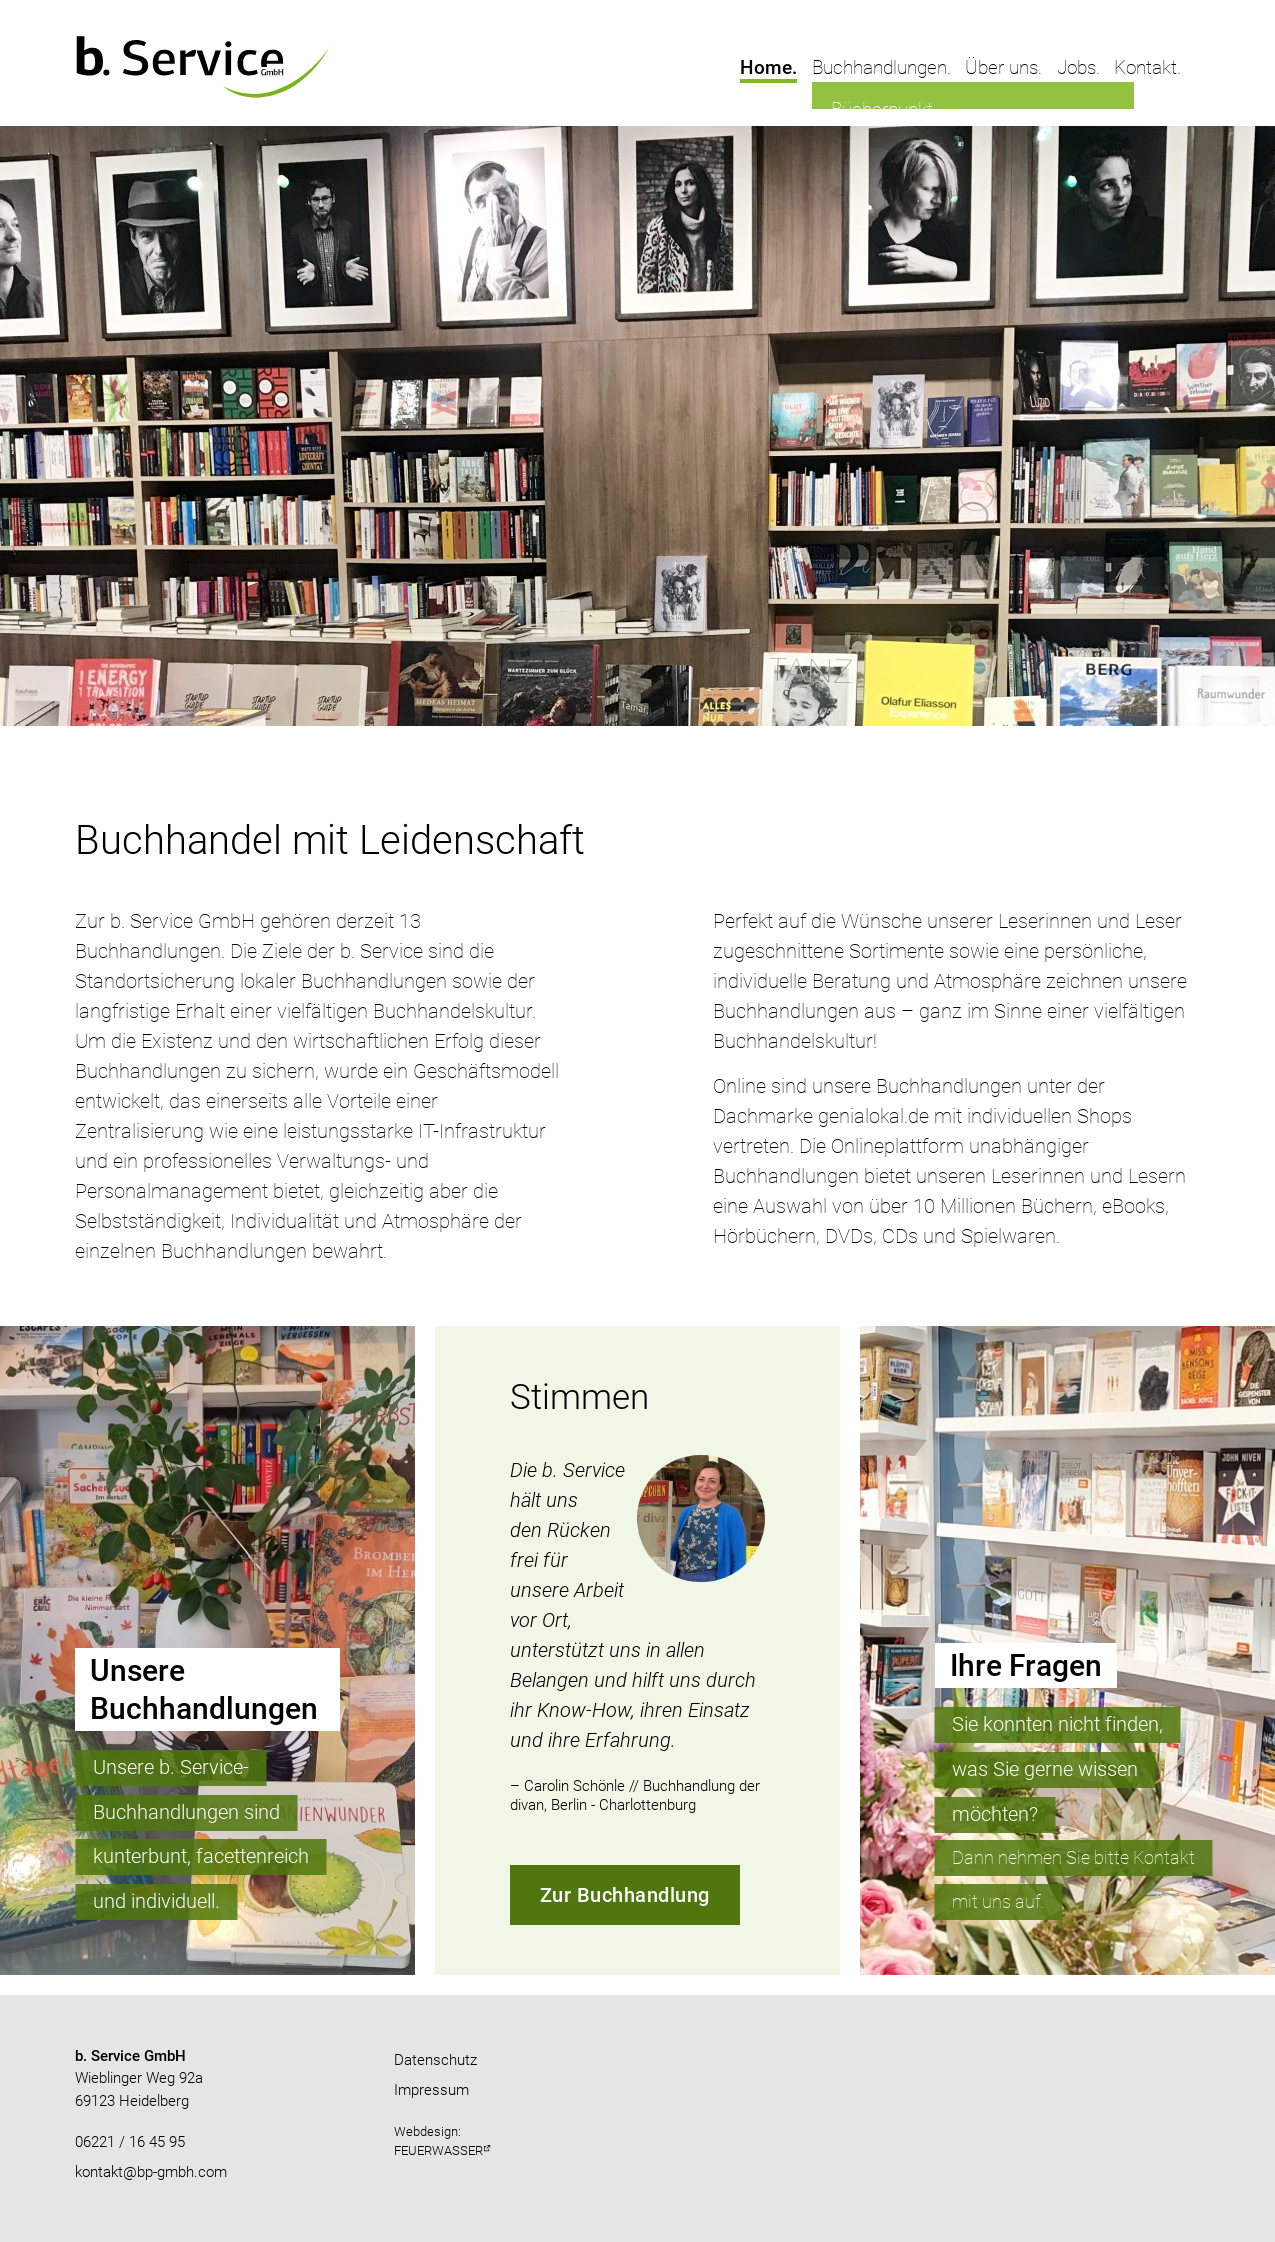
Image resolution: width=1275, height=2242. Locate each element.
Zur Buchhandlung (625, 1895)
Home (766, 67)
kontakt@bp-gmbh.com (151, 2172)
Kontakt (1145, 67)
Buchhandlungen (879, 67)
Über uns (1001, 67)
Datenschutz (435, 2060)
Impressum (431, 2090)
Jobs (1076, 67)
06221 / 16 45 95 (130, 2142)
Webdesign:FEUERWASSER (438, 2141)
